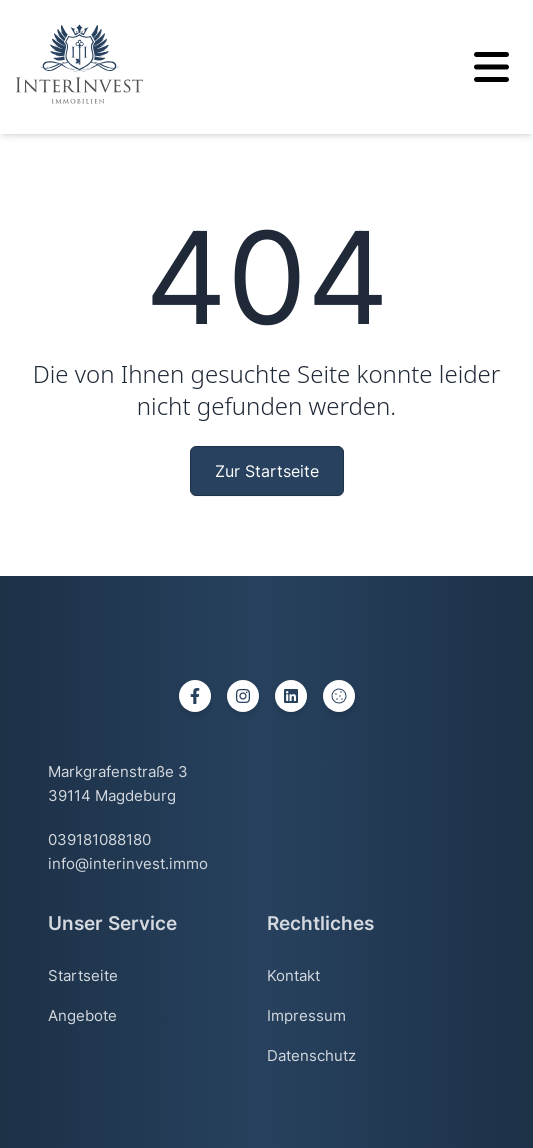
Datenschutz (311, 1055)
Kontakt (293, 975)
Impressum (306, 1015)
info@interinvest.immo (128, 863)
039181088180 (99, 839)
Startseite (83, 975)
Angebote (82, 1015)
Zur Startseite (267, 471)
